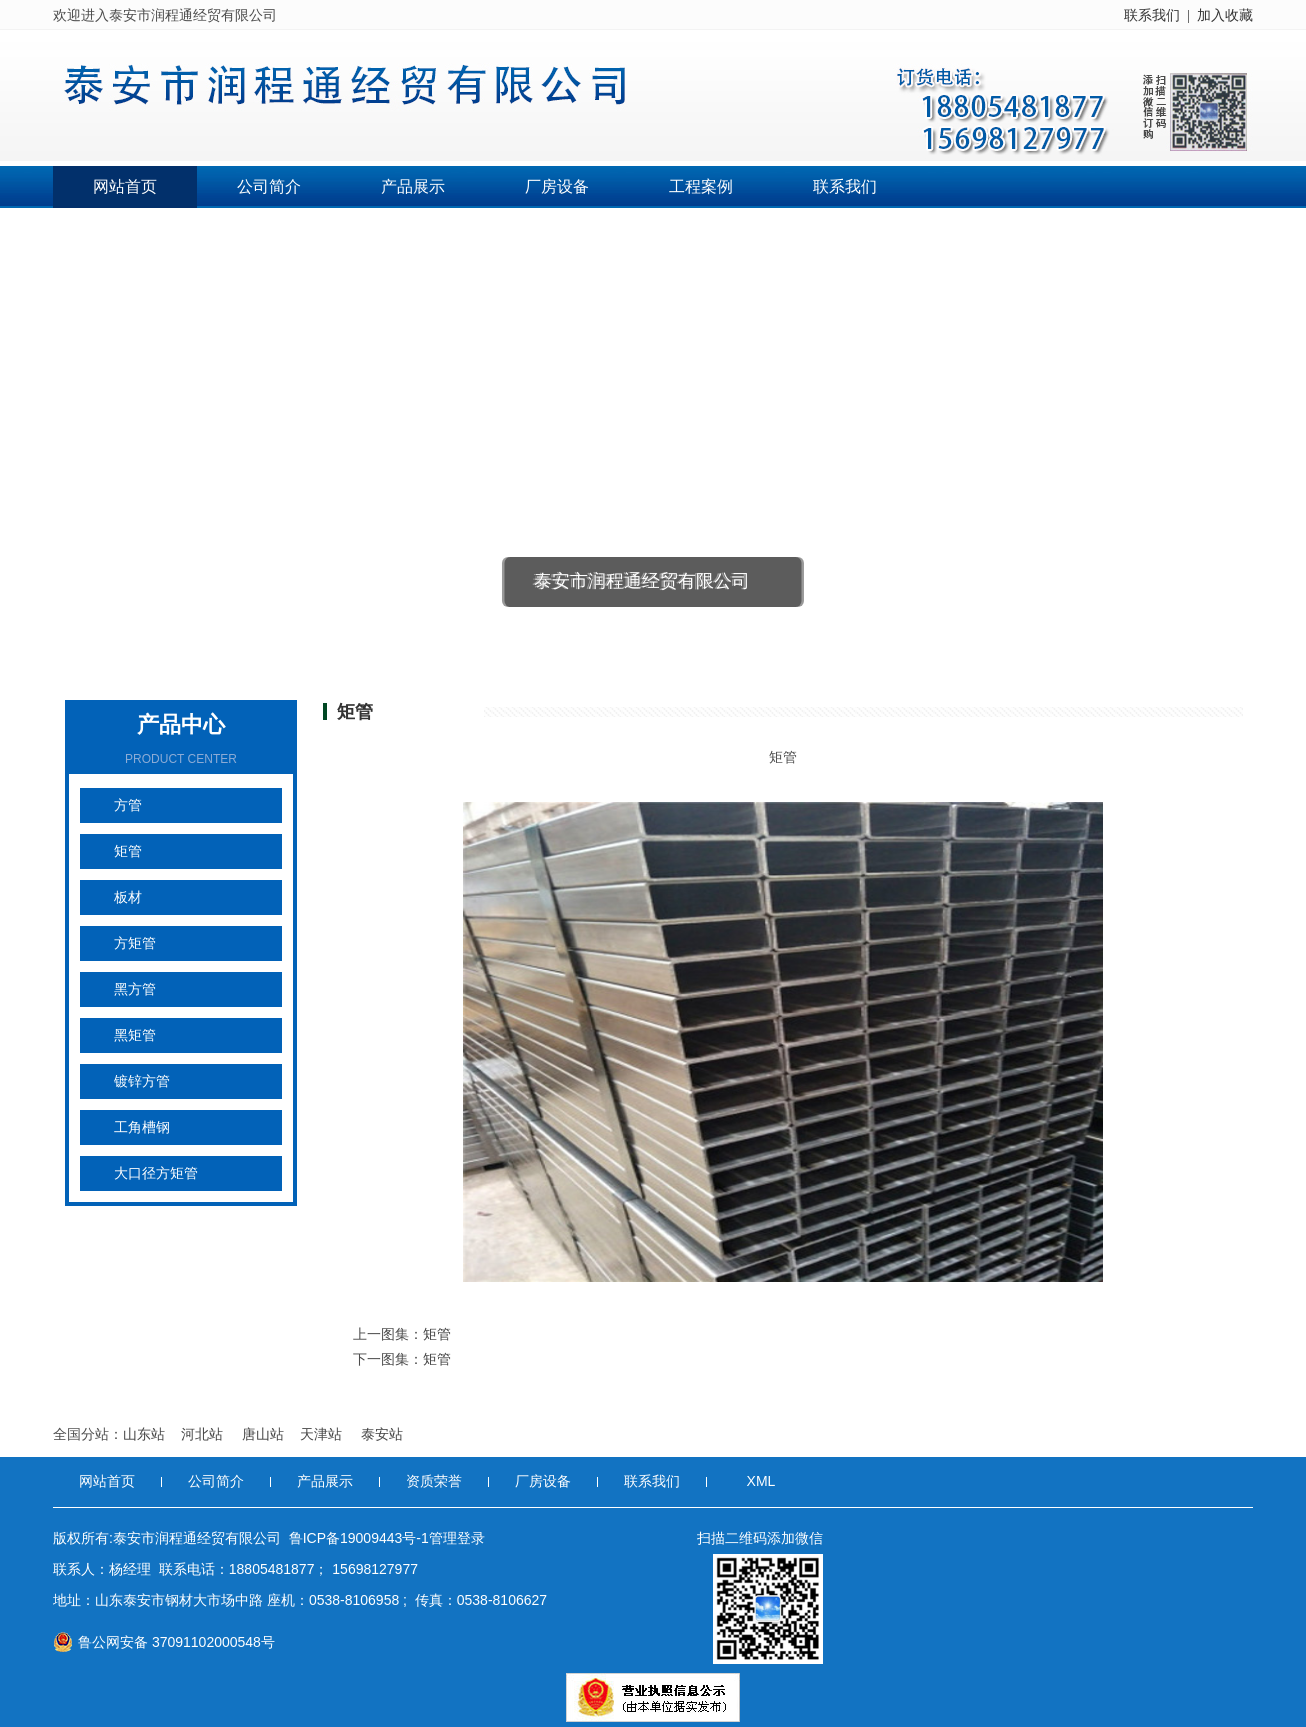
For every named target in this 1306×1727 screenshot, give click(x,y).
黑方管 (135, 989)
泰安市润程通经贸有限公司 (642, 581)
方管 (128, 805)
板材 (128, 897)
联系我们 (1152, 15)
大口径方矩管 (156, 1173)
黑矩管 (135, 1035)
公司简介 (269, 186)
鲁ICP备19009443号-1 (359, 1538)
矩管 (128, 851)
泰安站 (382, 1434)
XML (761, 1481)
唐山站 (263, 1434)
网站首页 (125, 186)
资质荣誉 (434, 1481)
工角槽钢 (142, 1127)
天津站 (323, 1434)
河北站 (204, 1434)
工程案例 (701, 186)
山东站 (144, 1434)
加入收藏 (1225, 15)
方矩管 (135, 943)
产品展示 (413, 186)
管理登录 (457, 1538)
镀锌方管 (142, 1081)
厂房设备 (557, 186)
